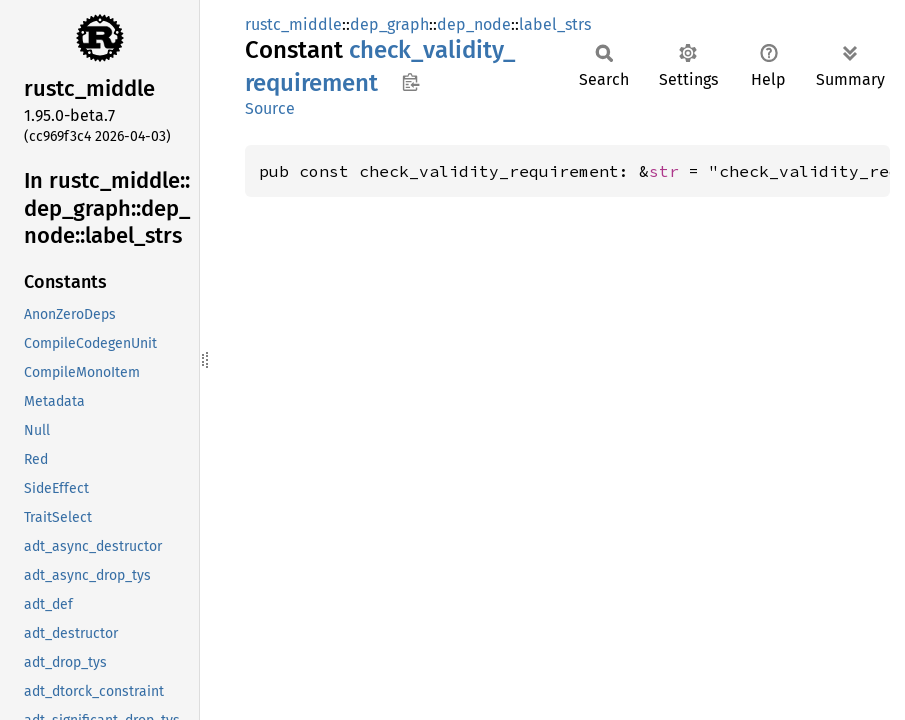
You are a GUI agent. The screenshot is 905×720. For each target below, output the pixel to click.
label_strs (555, 24)
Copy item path (410, 82)
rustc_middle (293, 24)
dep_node (474, 24)
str (664, 171)
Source (270, 108)
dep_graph (389, 24)
